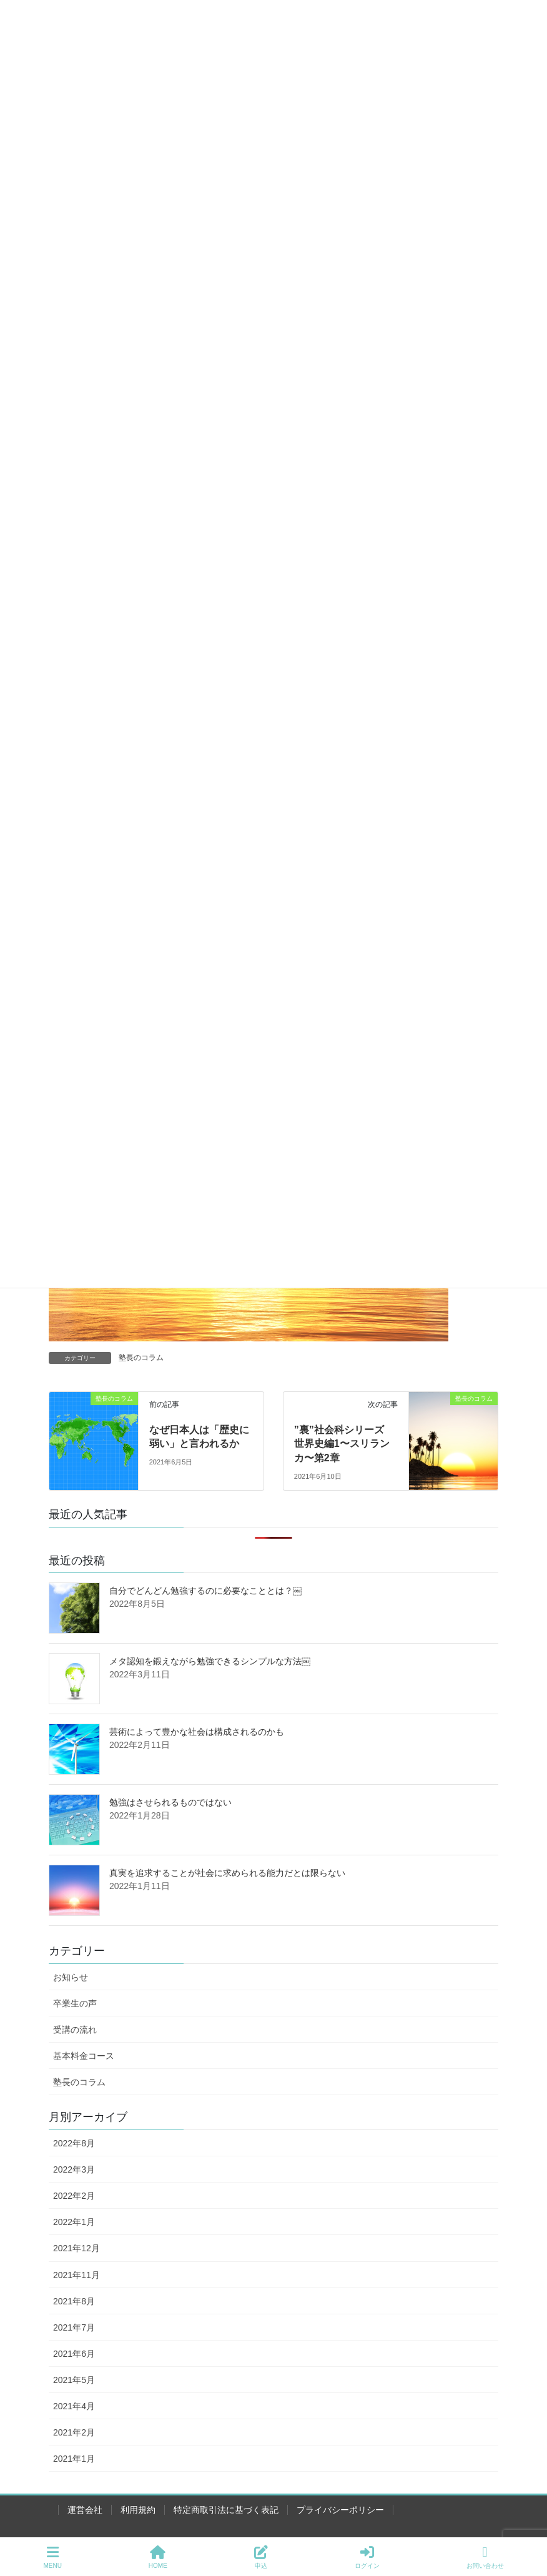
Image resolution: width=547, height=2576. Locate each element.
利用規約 (138, 2510)
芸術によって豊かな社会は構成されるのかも (196, 1732)
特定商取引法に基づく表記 (226, 2510)
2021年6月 (74, 2354)
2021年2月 (74, 2432)
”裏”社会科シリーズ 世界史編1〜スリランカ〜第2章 (344, 1443)
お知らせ (70, 1977)
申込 (261, 2557)
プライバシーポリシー (340, 2510)
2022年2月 (74, 2196)
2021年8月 (74, 2301)
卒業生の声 (75, 2003)
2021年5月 (74, 2380)
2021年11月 (76, 2275)
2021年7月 (74, 2327)
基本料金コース (83, 2056)
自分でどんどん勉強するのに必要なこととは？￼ (205, 1591)
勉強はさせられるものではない (170, 1802)
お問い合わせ (485, 2557)
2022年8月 (74, 2143)
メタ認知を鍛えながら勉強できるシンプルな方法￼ (209, 1661)
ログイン (367, 2557)
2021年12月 (76, 2248)
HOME (158, 2557)
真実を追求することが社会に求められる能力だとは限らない (227, 1873)
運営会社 (84, 2510)
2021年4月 (74, 2406)
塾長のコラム (141, 1357)
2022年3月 (74, 2169)
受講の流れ (75, 2030)
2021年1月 (74, 2459)
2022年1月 (74, 2222)
